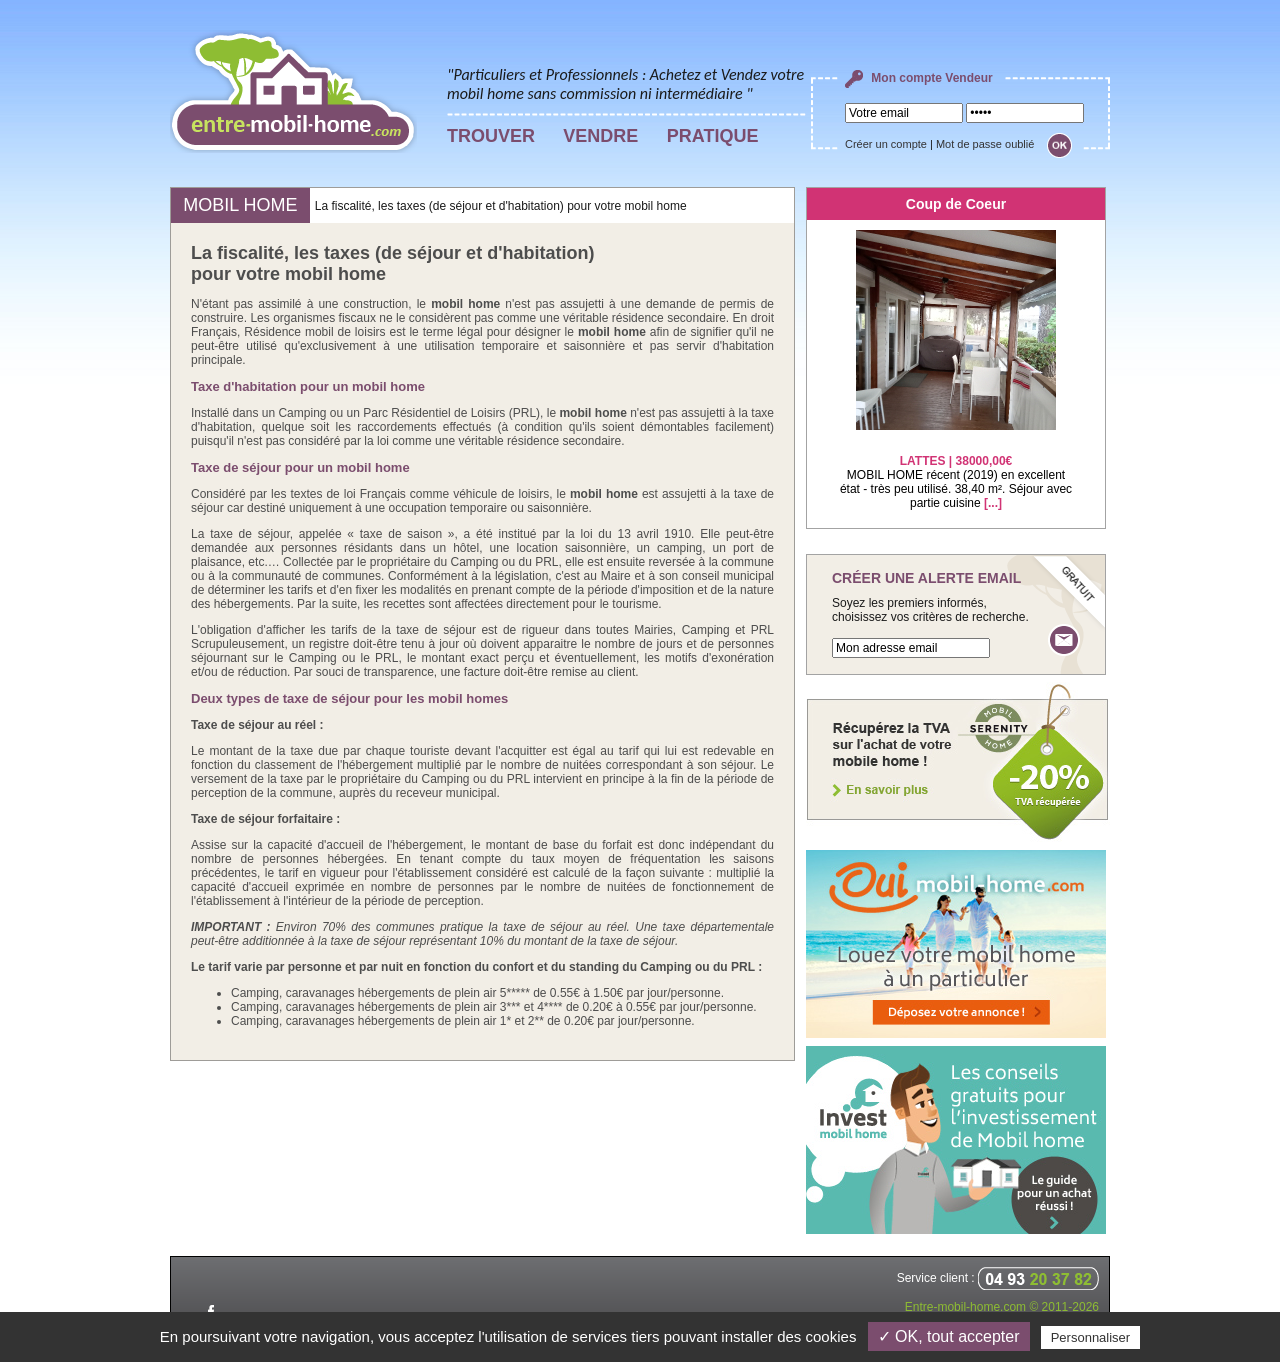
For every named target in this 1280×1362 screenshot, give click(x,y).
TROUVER (491, 136)
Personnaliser (1091, 1337)
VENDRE (600, 136)
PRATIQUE (713, 136)
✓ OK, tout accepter (949, 1336)
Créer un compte (886, 144)
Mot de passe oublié (985, 144)
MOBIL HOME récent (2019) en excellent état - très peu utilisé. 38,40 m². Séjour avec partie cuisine (956, 469)
